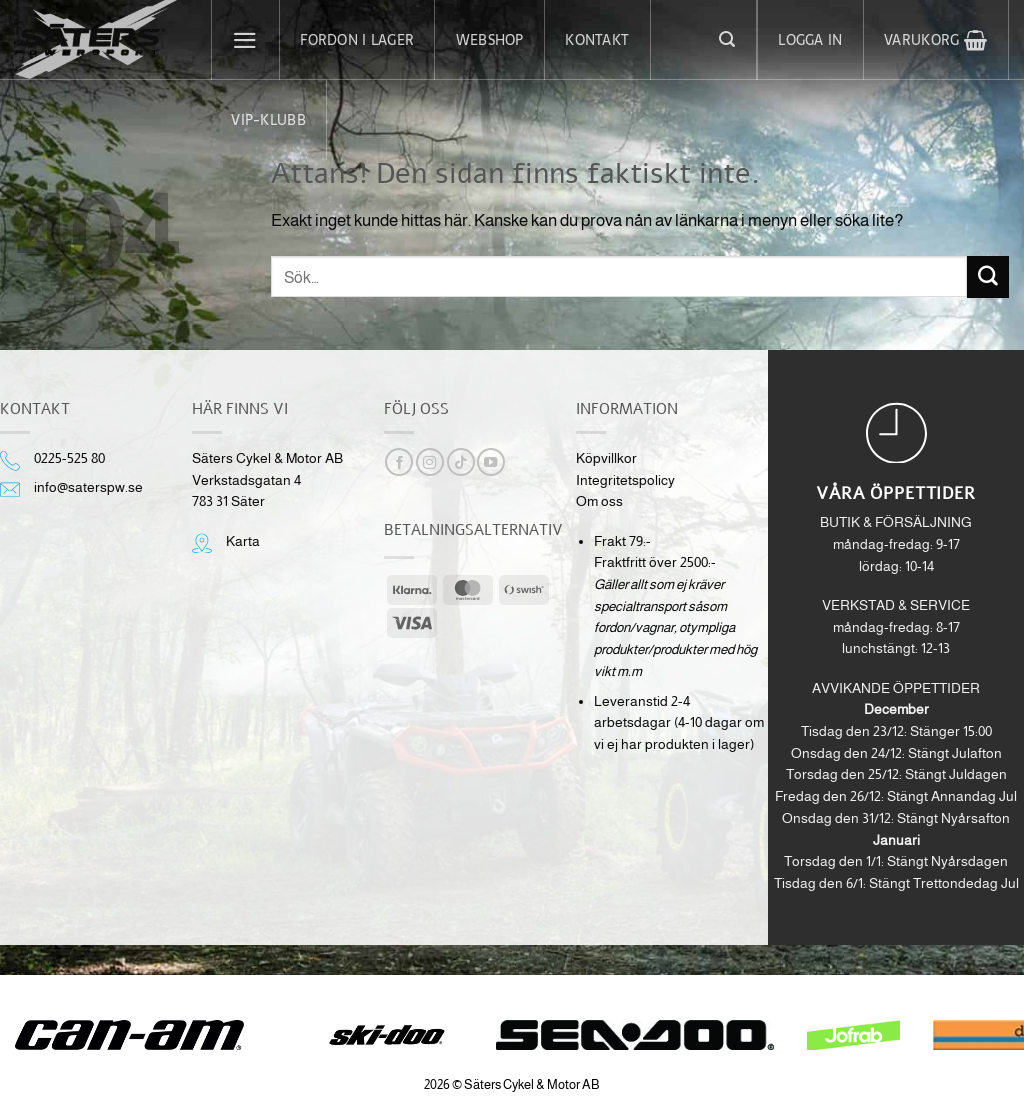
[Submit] (988, 276)
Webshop (490, 40)
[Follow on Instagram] (430, 462)
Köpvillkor (606, 458)
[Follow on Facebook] (399, 462)
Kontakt (597, 40)
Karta (243, 541)
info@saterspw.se (88, 487)
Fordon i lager (357, 40)
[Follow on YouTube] (491, 462)
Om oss (599, 501)
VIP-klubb (268, 120)
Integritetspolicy (625, 480)
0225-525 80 (69, 458)
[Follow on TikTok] (461, 462)
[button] (246, 40)
